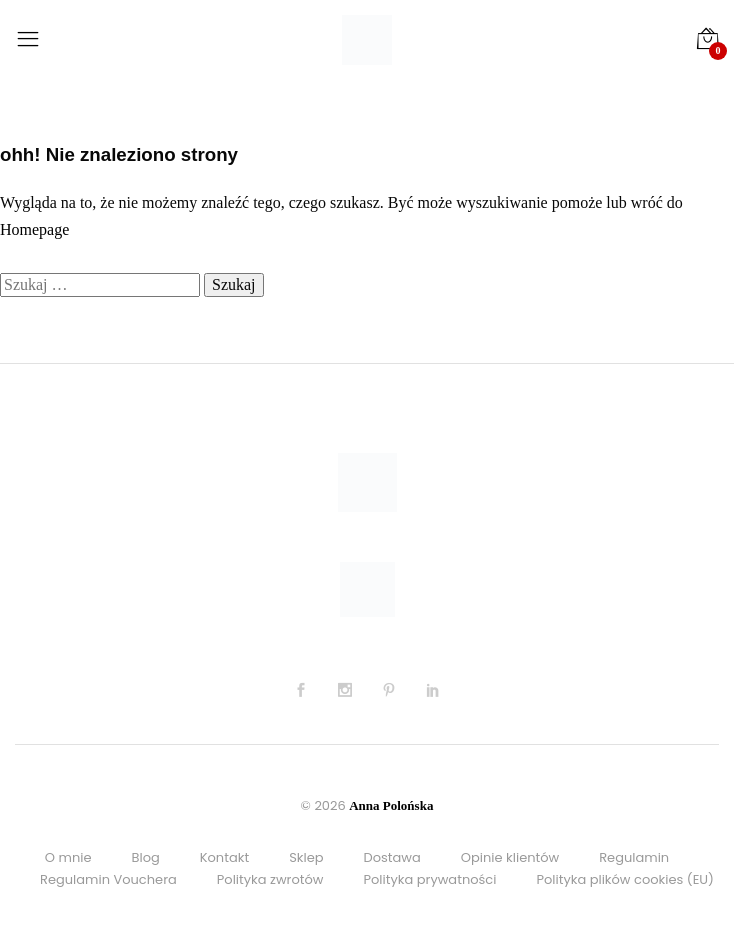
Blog (145, 857)
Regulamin (634, 857)
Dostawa (392, 857)
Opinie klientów (510, 857)
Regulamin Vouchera (108, 879)
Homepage (34, 229)
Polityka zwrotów (270, 879)
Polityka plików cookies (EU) (625, 879)
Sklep (306, 857)
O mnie (68, 857)
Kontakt (224, 857)
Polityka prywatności (430, 879)
